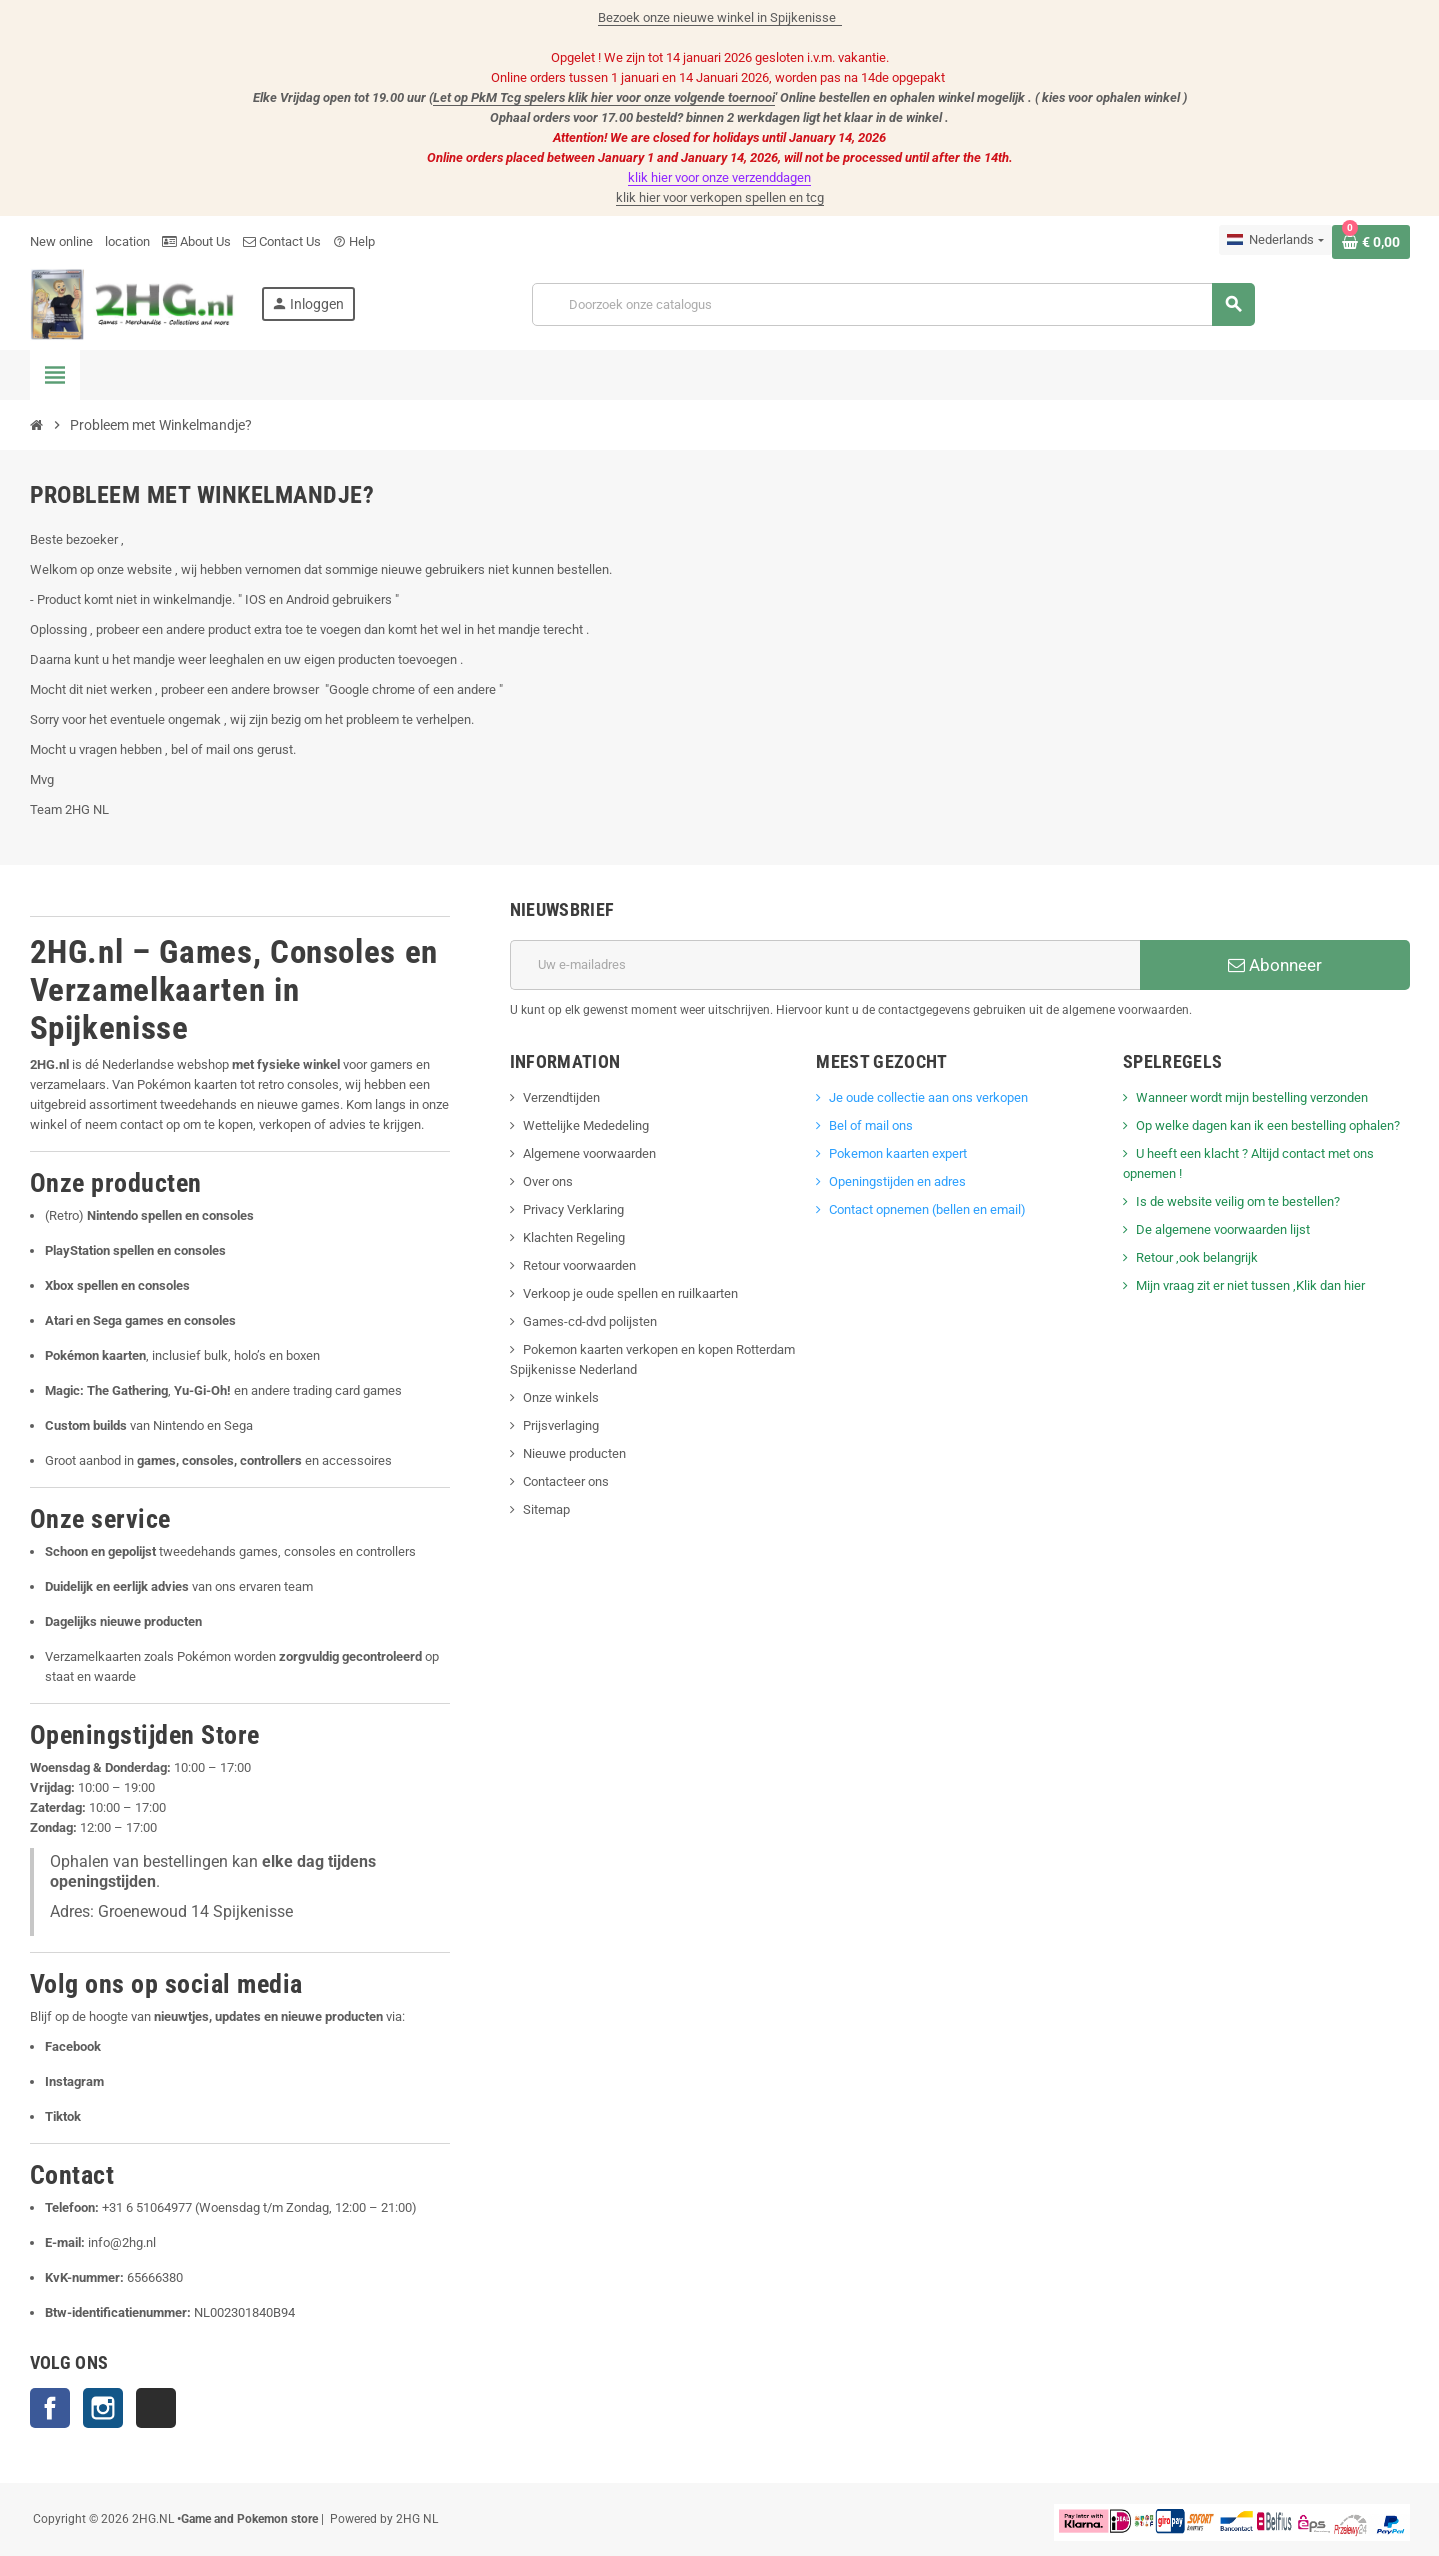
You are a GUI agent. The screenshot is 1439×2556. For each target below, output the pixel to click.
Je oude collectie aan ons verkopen (928, 1097)
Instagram (103, 2408)
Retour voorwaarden (579, 1265)
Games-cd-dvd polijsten (590, 1321)
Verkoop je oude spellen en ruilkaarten (630, 1293)
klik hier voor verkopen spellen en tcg (720, 197)
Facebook (50, 2408)
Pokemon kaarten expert (899, 1153)
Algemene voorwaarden (589, 1153)
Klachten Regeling (574, 1237)
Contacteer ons (566, 1481)
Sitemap (546, 1509)
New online (61, 241)
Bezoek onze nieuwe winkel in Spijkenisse (720, 17)
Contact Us (282, 241)
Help (354, 241)
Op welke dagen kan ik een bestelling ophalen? (1268, 1125)
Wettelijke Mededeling (586, 1125)
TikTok (156, 2408)
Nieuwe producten (574, 1453)
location (127, 241)
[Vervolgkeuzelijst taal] (1275, 240)
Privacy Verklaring (573, 1209)
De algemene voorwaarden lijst (1223, 1229)
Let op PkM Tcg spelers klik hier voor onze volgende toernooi (604, 97)
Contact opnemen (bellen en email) (927, 1209)
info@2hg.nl (122, 2242)
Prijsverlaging (561, 1425)
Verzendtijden (561, 1097)
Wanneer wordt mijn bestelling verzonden (1252, 1097)
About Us (196, 241)
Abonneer (1275, 965)
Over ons (548, 1181)
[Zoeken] (893, 304)
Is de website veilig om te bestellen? (1238, 1201)
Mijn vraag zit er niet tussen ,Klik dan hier (1250, 1285)
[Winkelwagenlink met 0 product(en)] (1371, 242)
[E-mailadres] (825, 965)
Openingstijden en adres (897, 1181)
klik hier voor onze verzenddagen (719, 177)
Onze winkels (561, 1397)
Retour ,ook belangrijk (1197, 1257)
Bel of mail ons (871, 1125)
